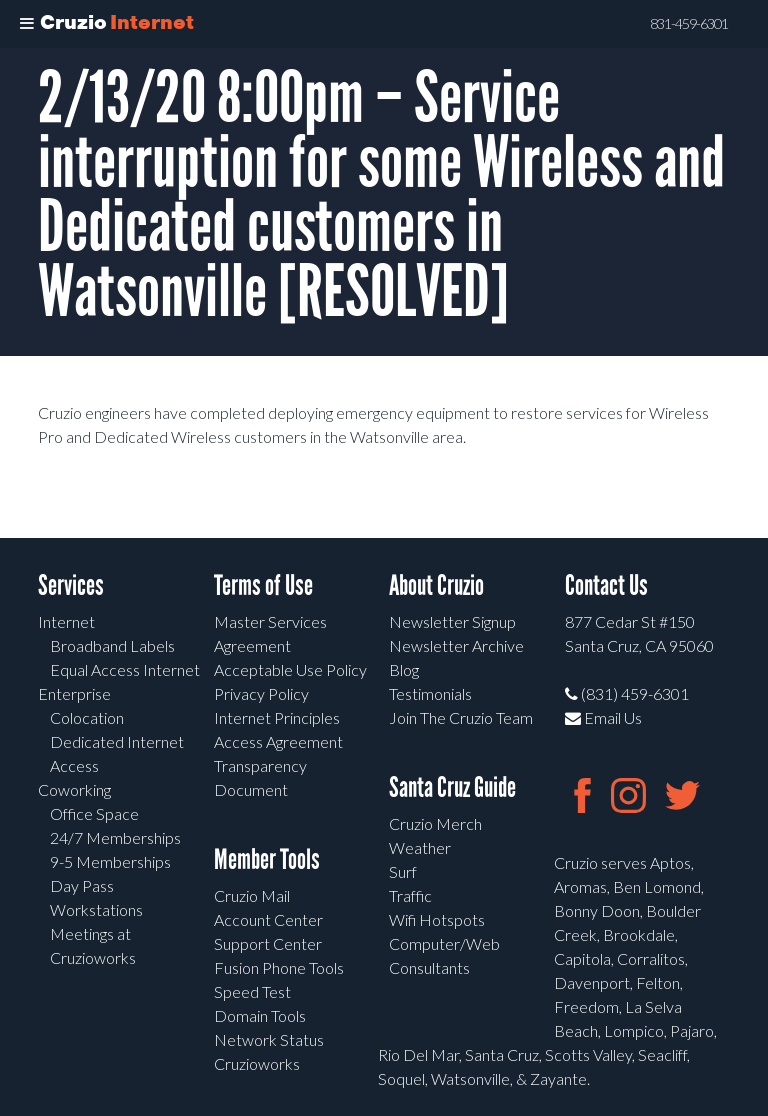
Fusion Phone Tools (279, 967)
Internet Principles (277, 717)
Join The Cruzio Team (461, 717)
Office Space (94, 813)
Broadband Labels (112, 645)
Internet (66, 621)
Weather (420, 847)
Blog (404, 669)
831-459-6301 (689, 24)
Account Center (268, 919)
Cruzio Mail (252, 895)
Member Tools (267, 859)
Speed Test (252, 991)
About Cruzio (436, 585)
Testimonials (430, 693)
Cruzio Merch (435, 823)
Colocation (87, 717)
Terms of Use (263, 585)
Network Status (269, 1039)
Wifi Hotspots (437, 919)
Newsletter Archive (456, 645)
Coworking (74, 789)
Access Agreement (278, 741)
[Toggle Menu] (27, 24)
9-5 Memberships (110, 861)
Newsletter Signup (452, 621)
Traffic (410, 895)
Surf (403, 871)
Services (71, 585)
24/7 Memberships (115, 837)
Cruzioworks (257, 1063)
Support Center (268, 943)
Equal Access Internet (125, 669)
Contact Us (606, 585)
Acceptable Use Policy (290, 669)
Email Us (603, 717)
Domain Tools (260, 1015)
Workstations (96, 909)
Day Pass (82, 885)
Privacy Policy (261, 693)
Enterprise (74, 693)
